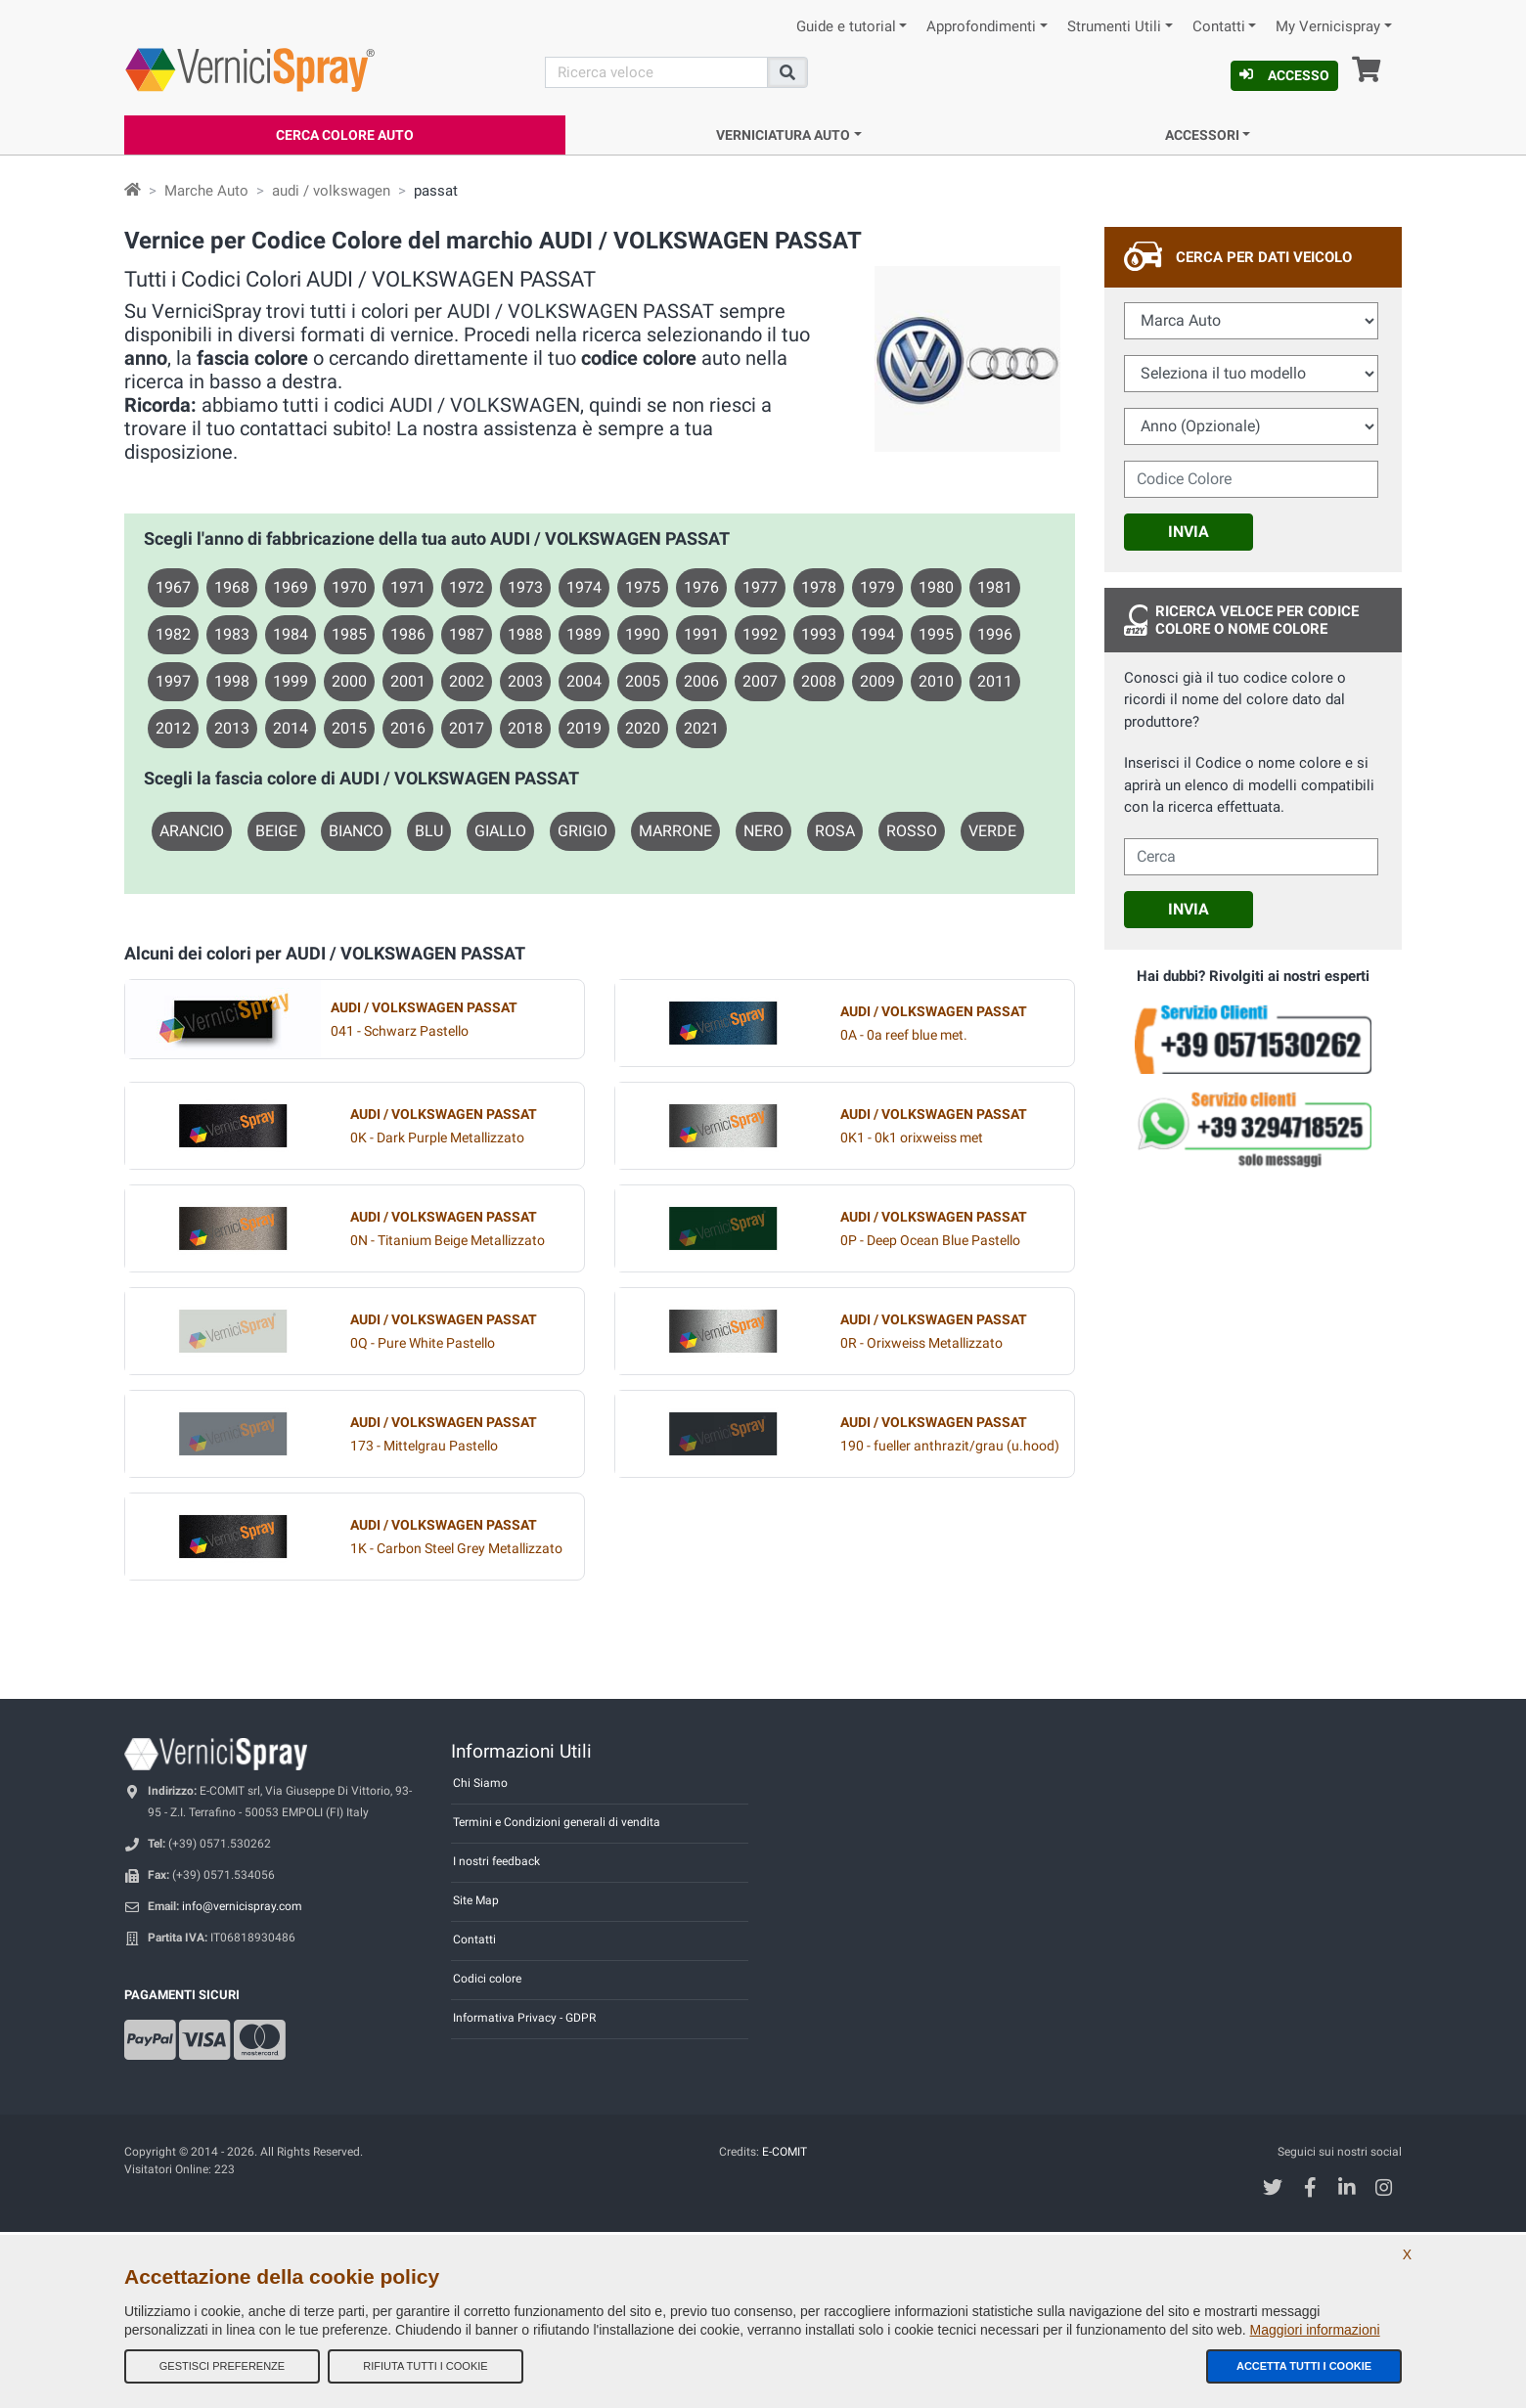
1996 (994, 634)
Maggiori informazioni (1315, 2330)
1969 (290, 587)
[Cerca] (656, 72)
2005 (642, 681)
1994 (877, 634)
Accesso (1284, 75)
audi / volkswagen (331, 191)
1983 (231, 634)
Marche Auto (206, 191)
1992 (760, 634)
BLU (429, 831)
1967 (173, 587)
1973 (525, 587)
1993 (818, 634)
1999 (290, 681)
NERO (763, 831)
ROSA (835, 831)
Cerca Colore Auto (345, 135)
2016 (408, 728)
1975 (642, 587)
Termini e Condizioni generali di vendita (556, 1822)
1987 (466, 634)
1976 (701, 587)
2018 (525, 728)
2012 (173, 728)
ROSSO (911, 831)
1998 (231, 681)
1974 (584, 587)
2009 (877, 681)
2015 (349, 728)
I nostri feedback (496, 1861)
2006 (701, 681)
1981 (994, 587)
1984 (290, 634)
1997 (173, 681)
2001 (408, 681)
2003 (525, 681)
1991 (701, 634)
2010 (936, 681)
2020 (642, 728)
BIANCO (356, 831)
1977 (760, 587)
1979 (877, 587)
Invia (1188, 531)
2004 (584, 681)
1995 (936, 634)
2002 (466, 681)
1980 (936, 587)
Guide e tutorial (846, 27)
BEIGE (276, 831)
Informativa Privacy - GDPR (524, 2018)
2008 (818, 681)
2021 (701, 728)
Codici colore (487, 1978)
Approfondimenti (981, 27)
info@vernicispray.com (242, 1906)
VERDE (992, 831)
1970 (349, 587)
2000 (349, 681)
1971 (408, 587)
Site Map (476, 1900)
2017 (466, 728)
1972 (466, 587)
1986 (408, 634)
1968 (231, 587)
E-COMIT (784, 2152)
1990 (642, 634)
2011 (994, 681)
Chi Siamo (480, 1783)
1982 (173, 634)
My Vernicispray (1328, 27)
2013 (231, 728)
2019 (584, 728)
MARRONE (675, 831)
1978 (818, 587)
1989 (584, 634)
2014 (290, 728)
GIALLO (500, 831)
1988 (525, 634)
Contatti (1218, 27)
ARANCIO (191, 831)
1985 (349, 634)
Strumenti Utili (1114, 27)
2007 (760, 681)
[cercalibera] (1251, 856)
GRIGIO (582, 831)
